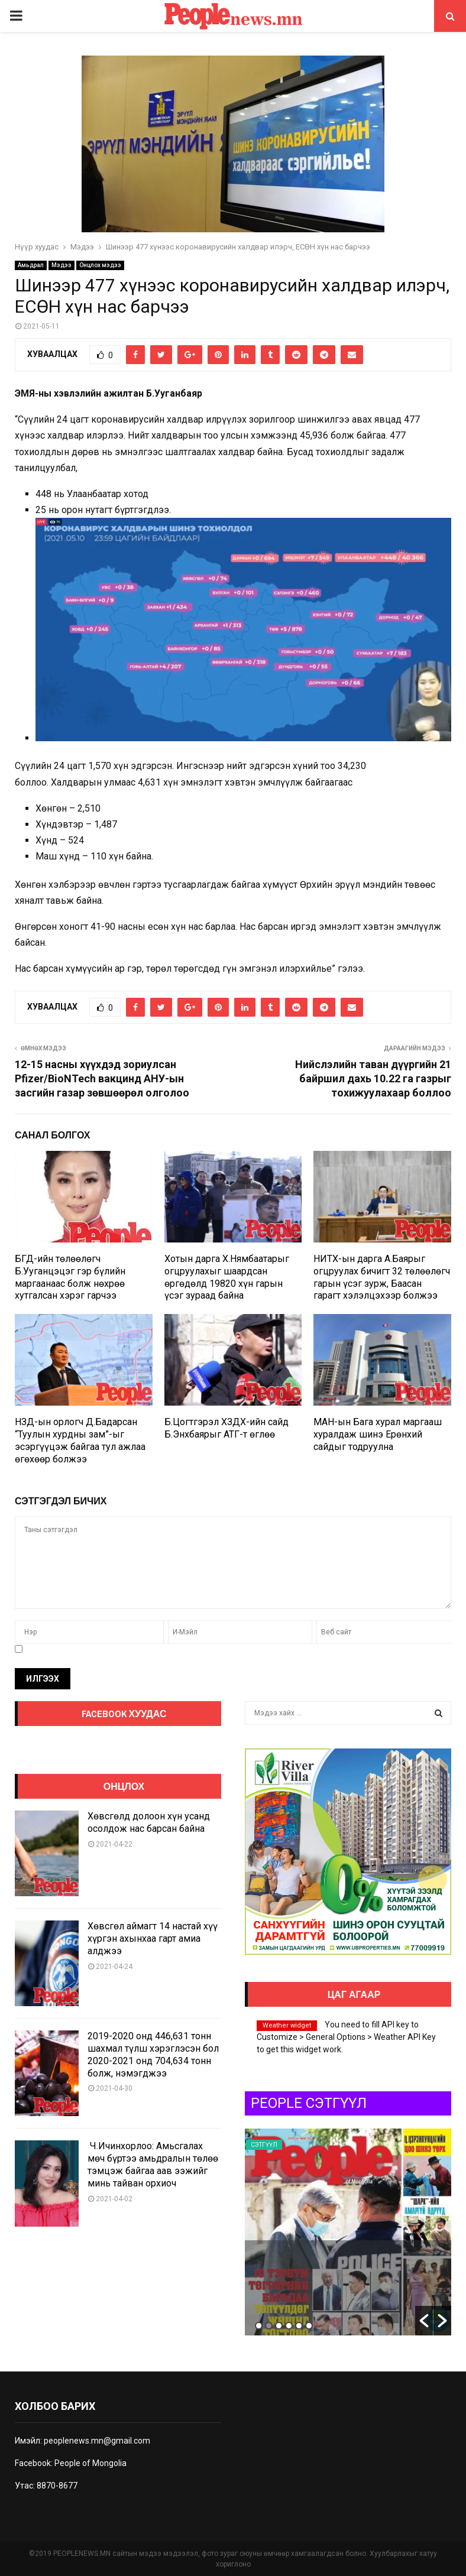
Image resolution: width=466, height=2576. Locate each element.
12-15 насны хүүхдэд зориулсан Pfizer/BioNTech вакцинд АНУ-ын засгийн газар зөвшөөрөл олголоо (102, 1078)
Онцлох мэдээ (100, 265)
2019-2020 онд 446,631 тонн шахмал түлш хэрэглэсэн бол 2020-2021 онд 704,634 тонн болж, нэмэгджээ (153, 2054)
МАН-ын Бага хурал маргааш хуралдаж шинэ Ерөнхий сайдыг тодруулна (377, 1434)
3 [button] (279, 2326)
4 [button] (289, 2326)
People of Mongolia (90, 2463)
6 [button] (309, 2326)
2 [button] (269, 2326)
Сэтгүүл (339, 2145)
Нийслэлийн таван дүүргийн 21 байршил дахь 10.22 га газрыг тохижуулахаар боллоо (373, 1078)
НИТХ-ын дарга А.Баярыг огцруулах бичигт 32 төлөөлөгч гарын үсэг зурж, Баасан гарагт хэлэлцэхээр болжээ (381, 1277)
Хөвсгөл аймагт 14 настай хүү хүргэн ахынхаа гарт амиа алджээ (153, 1938)
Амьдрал (31, 265)
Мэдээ (61, 265)
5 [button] (299, 2326)
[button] (424, 2320)
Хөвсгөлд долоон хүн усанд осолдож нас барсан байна (149, 1822)
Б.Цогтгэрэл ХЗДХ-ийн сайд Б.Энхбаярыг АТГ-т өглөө (226, 1428)
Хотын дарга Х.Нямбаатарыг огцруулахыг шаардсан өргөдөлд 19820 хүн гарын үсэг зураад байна (226, 1277)
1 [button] (259, 2326)
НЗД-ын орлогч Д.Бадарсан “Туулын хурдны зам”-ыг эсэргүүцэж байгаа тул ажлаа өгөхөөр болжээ (80, 1440)
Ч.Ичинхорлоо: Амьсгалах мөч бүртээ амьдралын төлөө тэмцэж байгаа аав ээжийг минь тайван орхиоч (153, 2164)
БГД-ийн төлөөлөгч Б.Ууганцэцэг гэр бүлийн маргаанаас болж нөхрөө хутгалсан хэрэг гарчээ (70, 1277)
